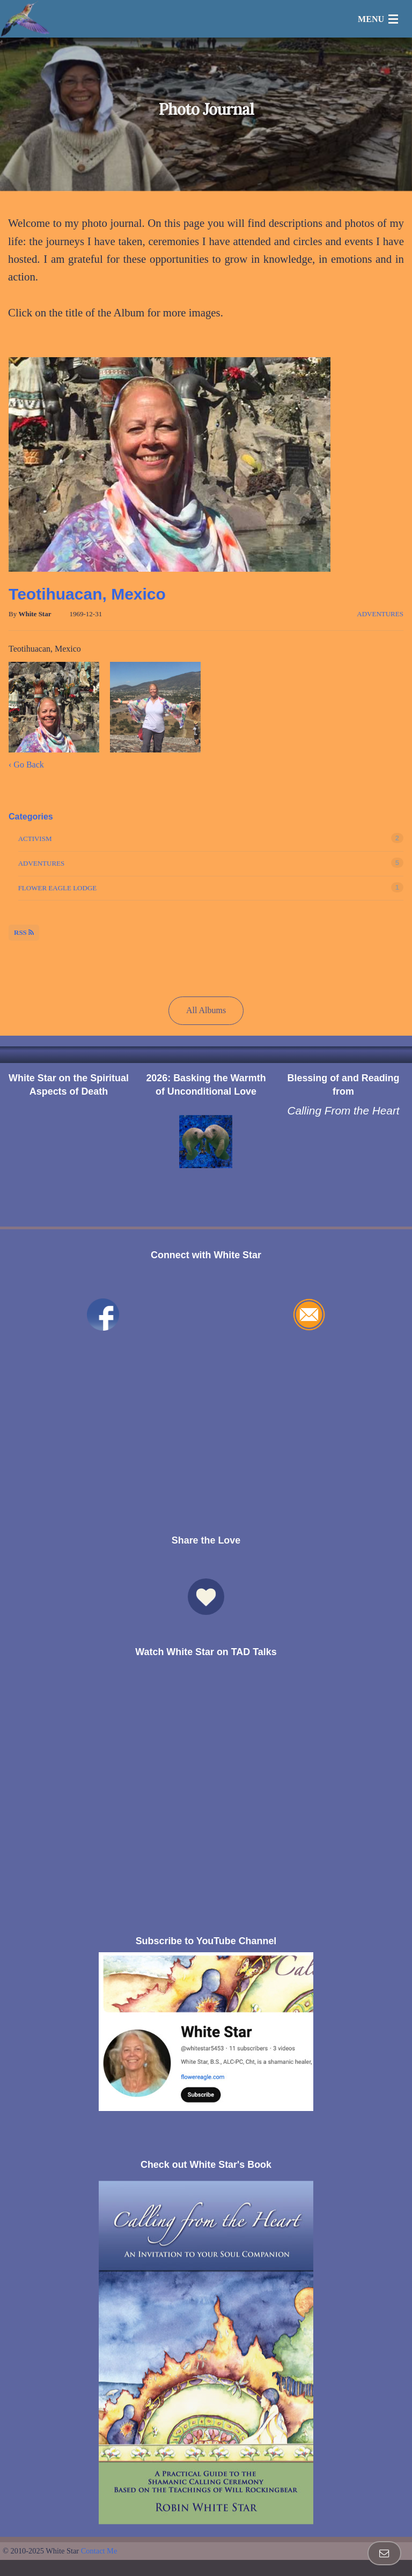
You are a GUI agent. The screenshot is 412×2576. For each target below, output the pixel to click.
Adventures (380, 614)
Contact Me (99, 2551)
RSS (24, 932)
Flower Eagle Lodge (57, 888)
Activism (35, 839)
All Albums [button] (206, 1010)
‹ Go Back (26, 764)
